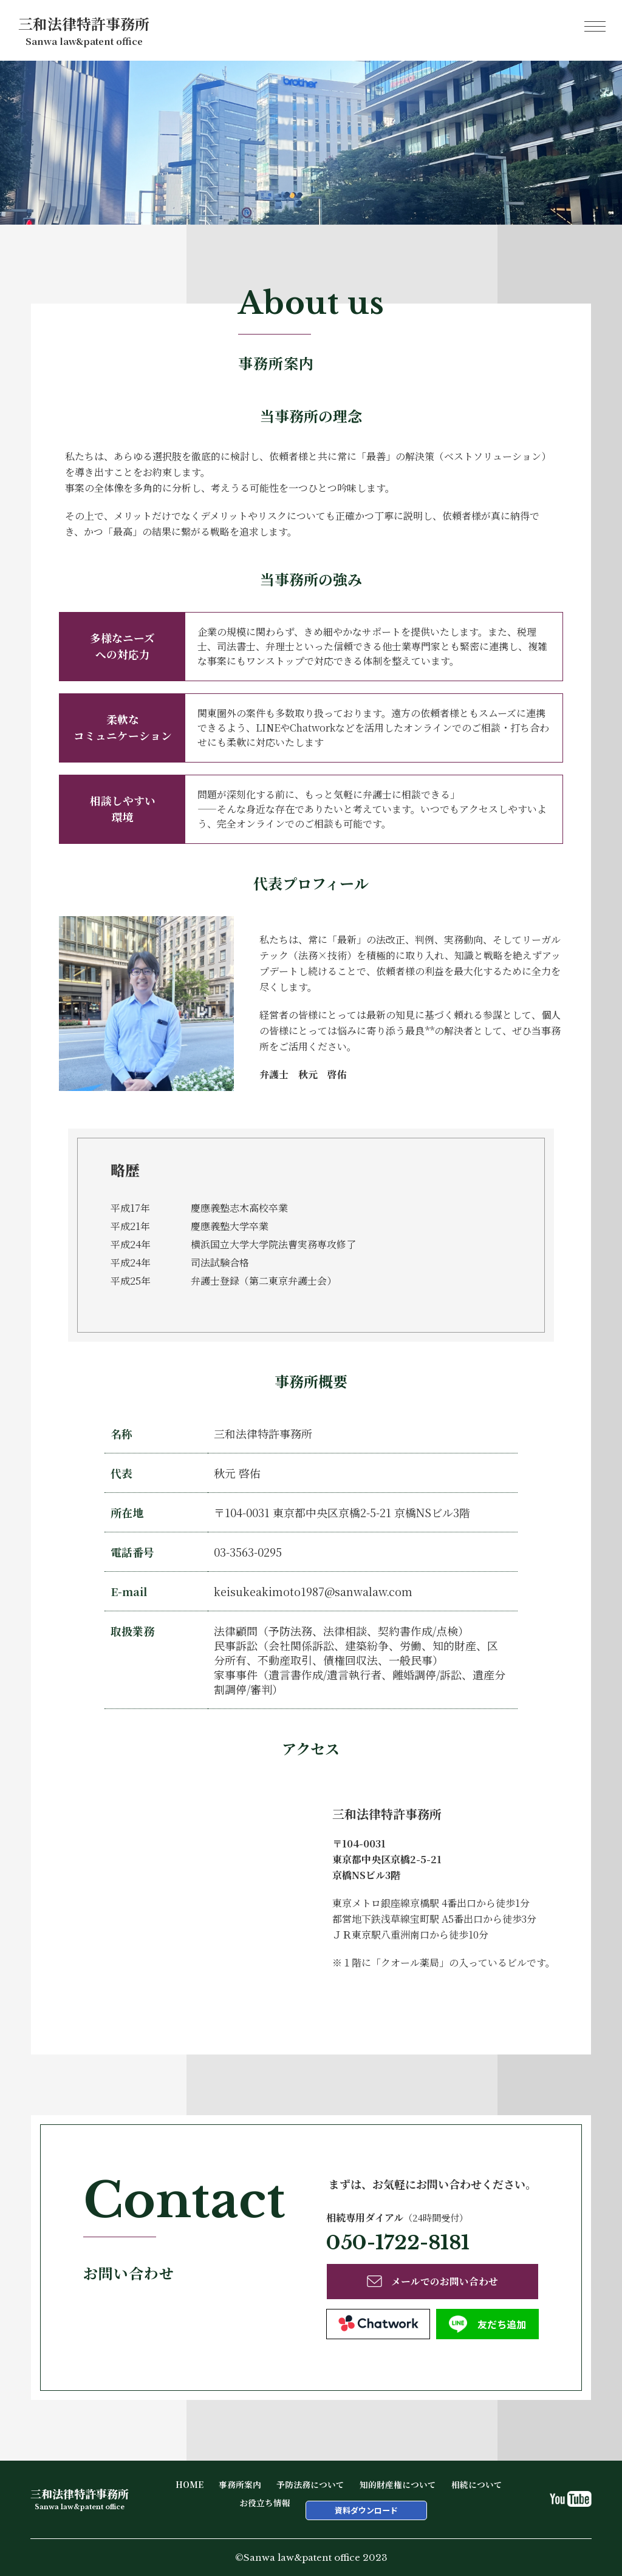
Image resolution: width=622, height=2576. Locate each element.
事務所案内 (240, 2484)
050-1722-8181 (398, 2243)
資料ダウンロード (366, 2510)
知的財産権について (398, 2484)
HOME (189, 2484)
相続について (476, 2484)
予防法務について (310, 2484)
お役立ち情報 (264, 2502)
